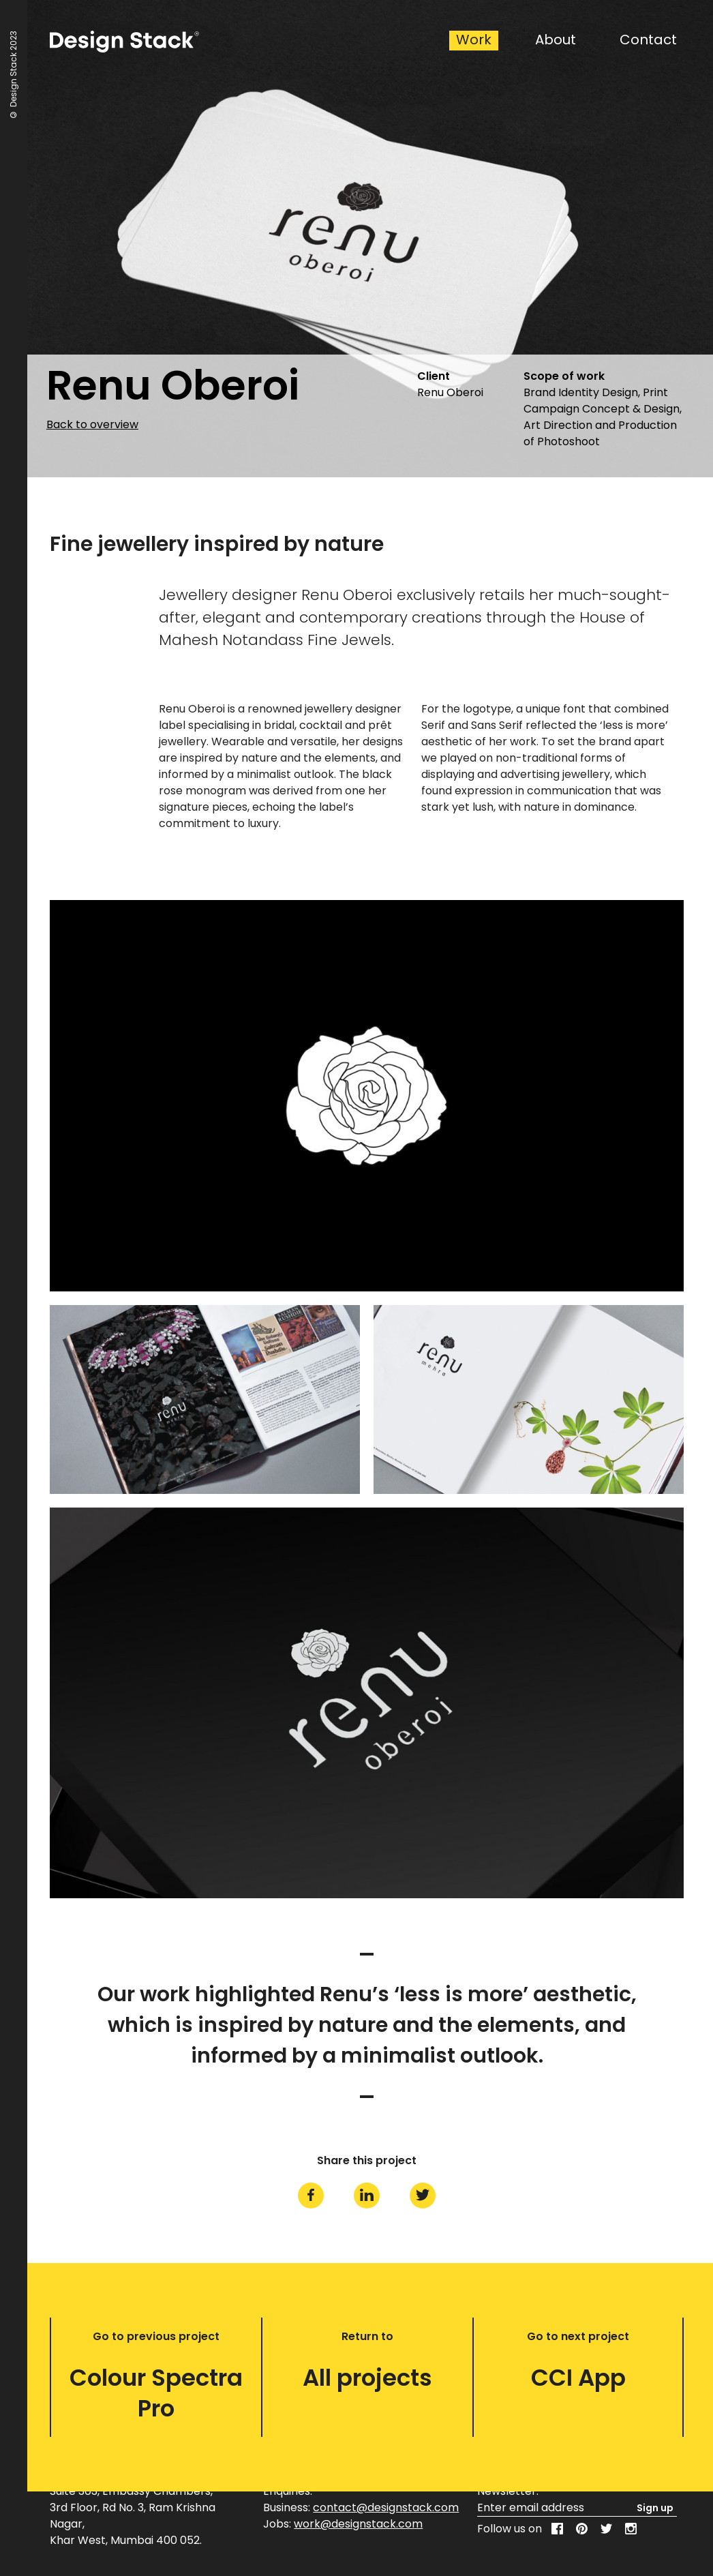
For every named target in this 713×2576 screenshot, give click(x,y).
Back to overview (92, 424)
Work (473, 40)
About (555, 40)
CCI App (578, 2377)
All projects (367, 2377)
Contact (648, 40)
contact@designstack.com (386, 2507)
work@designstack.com (358, 2524)
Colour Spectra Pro (156, 2392)
